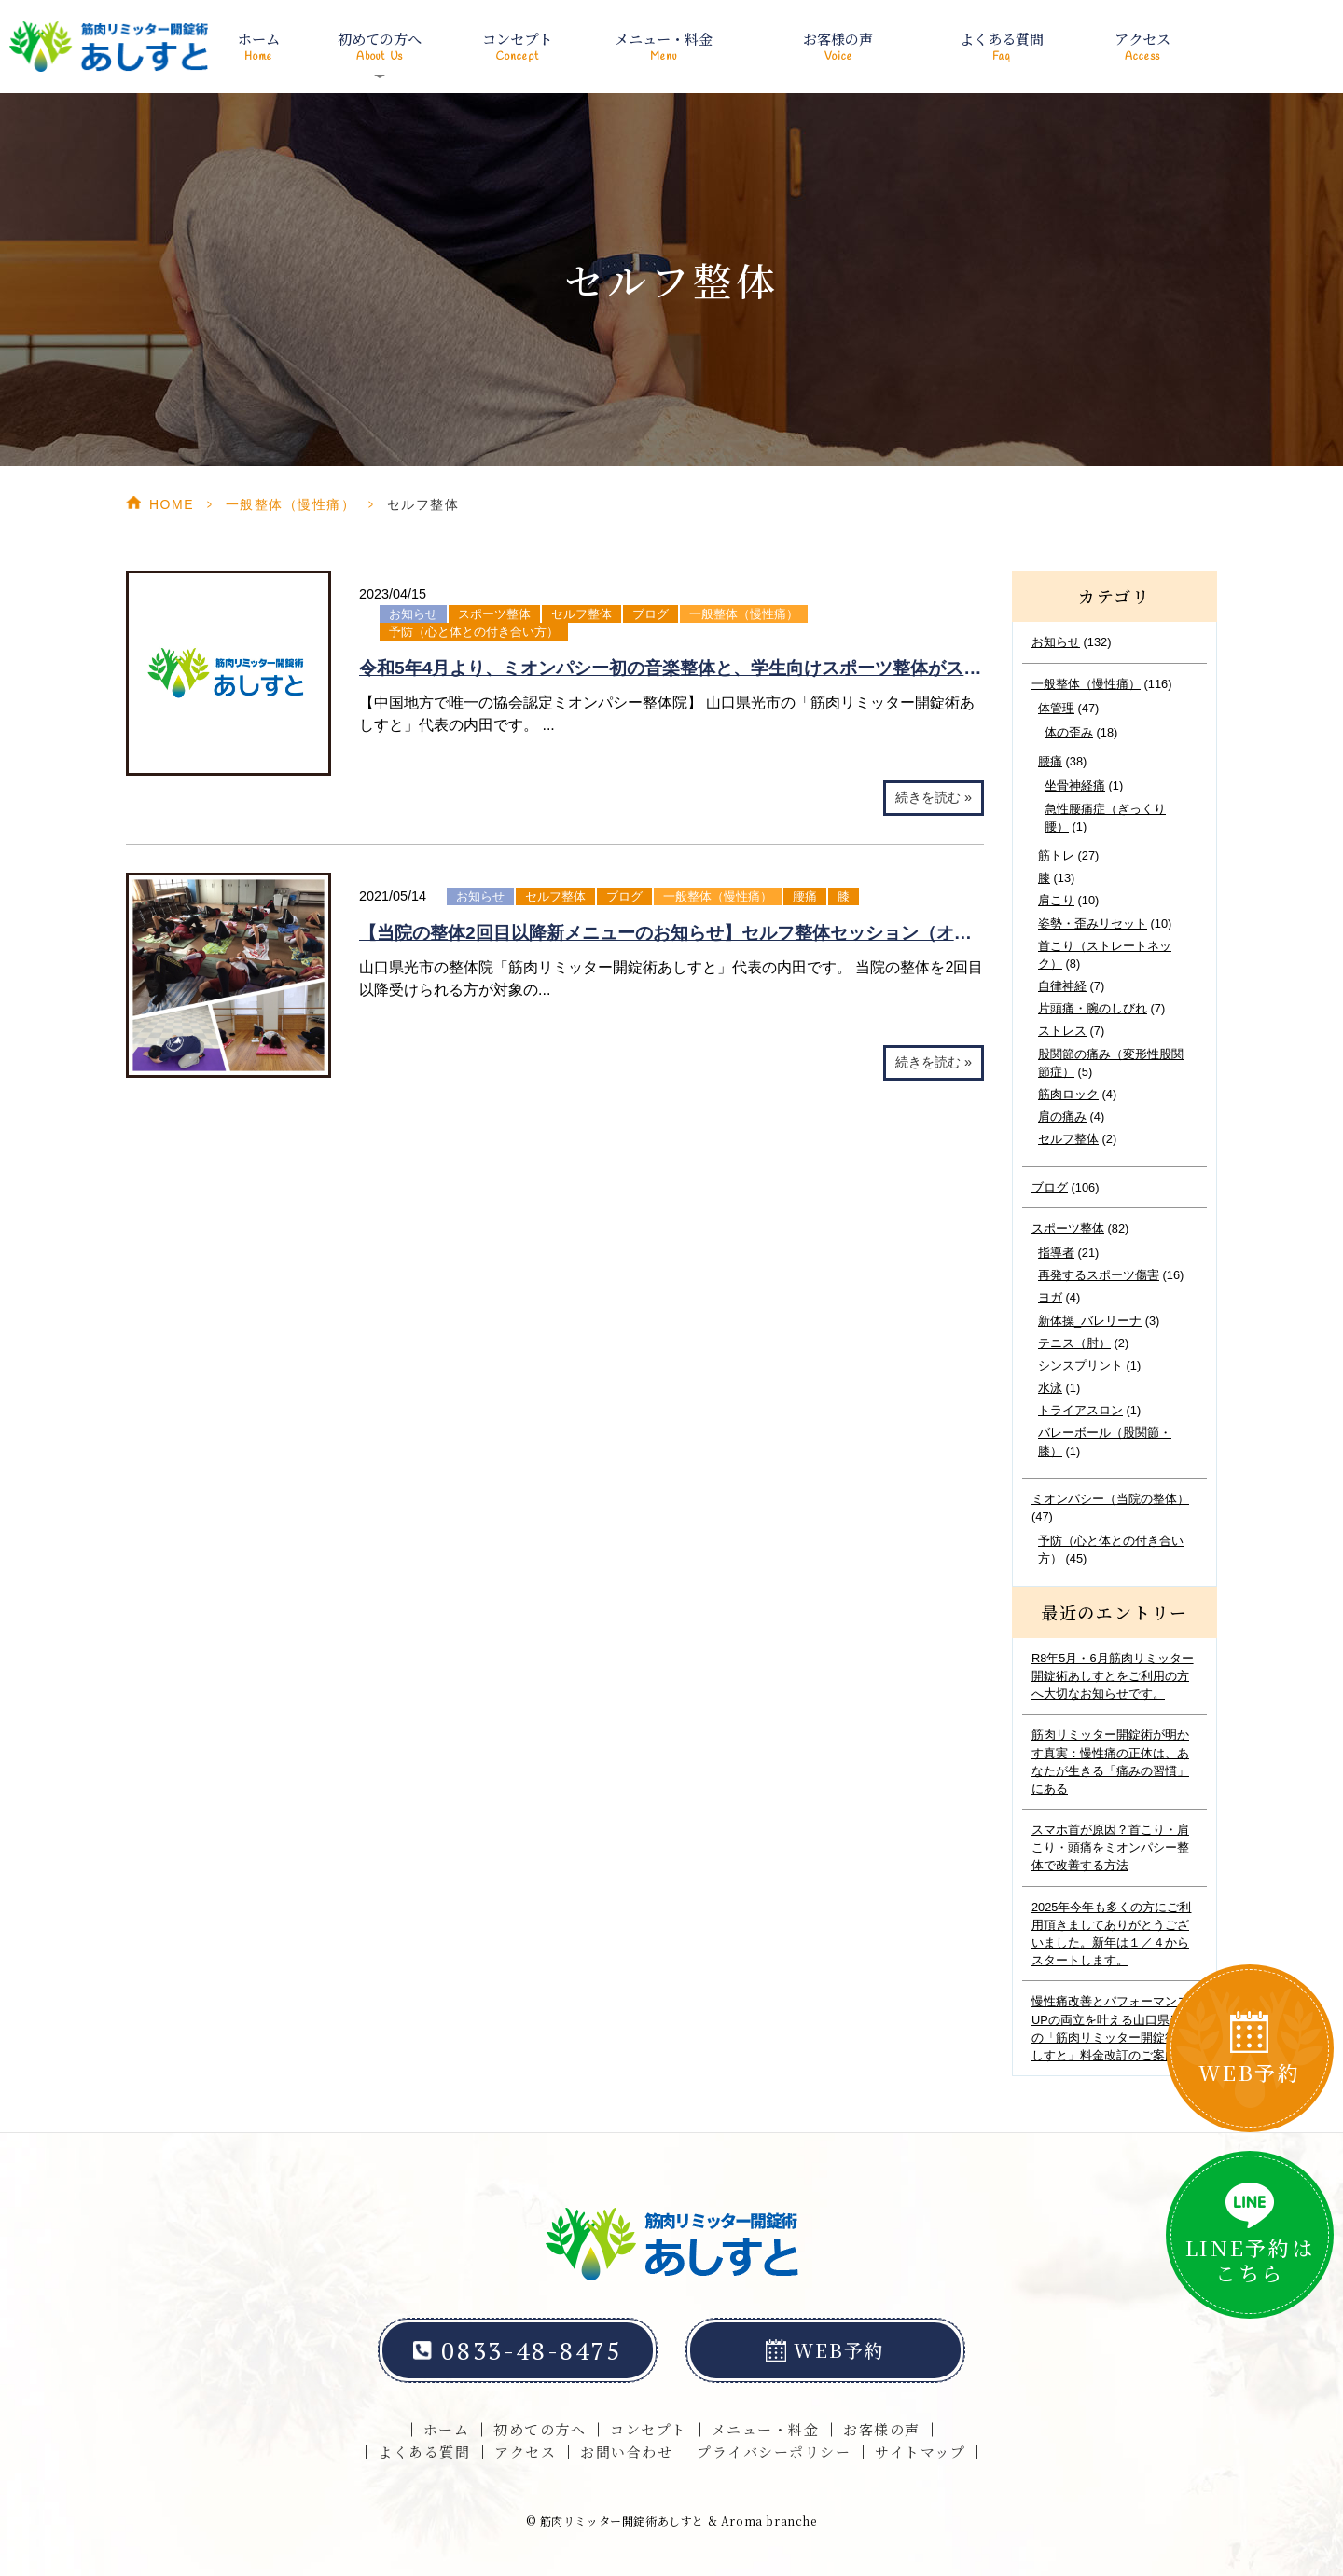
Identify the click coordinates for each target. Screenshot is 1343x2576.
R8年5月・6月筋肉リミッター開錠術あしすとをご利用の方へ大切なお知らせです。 (1112, 1676)
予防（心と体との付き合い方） (474, 632)
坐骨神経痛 (1075, 785)
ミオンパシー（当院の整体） (1110, 1499)
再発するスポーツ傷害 (1098, 1275)
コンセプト (517, 46)
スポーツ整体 (494, 614)
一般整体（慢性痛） (291, 504)
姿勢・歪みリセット (1092, 923)
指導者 (1056, 1253)
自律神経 (1062, 986)
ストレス (1062, 1031)
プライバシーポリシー (774, 2451)
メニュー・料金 (664, 46)
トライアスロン (1080, 1410)
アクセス (1142, 46)
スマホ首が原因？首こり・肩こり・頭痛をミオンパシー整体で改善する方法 (1110, 1847)
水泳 (1050, 1388)
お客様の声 (838, 46)
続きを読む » (933, 797)
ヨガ (1050, 1297)
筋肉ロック (1068, 1094)
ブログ (650, 614)
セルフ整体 (581, 614)
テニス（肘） (1074, 1343)
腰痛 (805, 896)
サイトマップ (920, 2451)
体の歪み (1069, 732)
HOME (171, 504)
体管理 (1056, 708)
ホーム (258, 46)
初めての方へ (539, 2429)
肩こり (1056, 900)
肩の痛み (1062, 1116)
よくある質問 (1001, 46)
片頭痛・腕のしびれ (1092, 1008)
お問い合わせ (626, 2451)
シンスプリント (1080, 1365)
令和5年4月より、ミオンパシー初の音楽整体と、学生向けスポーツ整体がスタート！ (696, 668)
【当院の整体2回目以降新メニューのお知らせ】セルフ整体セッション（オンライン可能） (718, 933)
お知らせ (413, 614)
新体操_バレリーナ (1090, 1321)
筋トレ (1056, 855)
